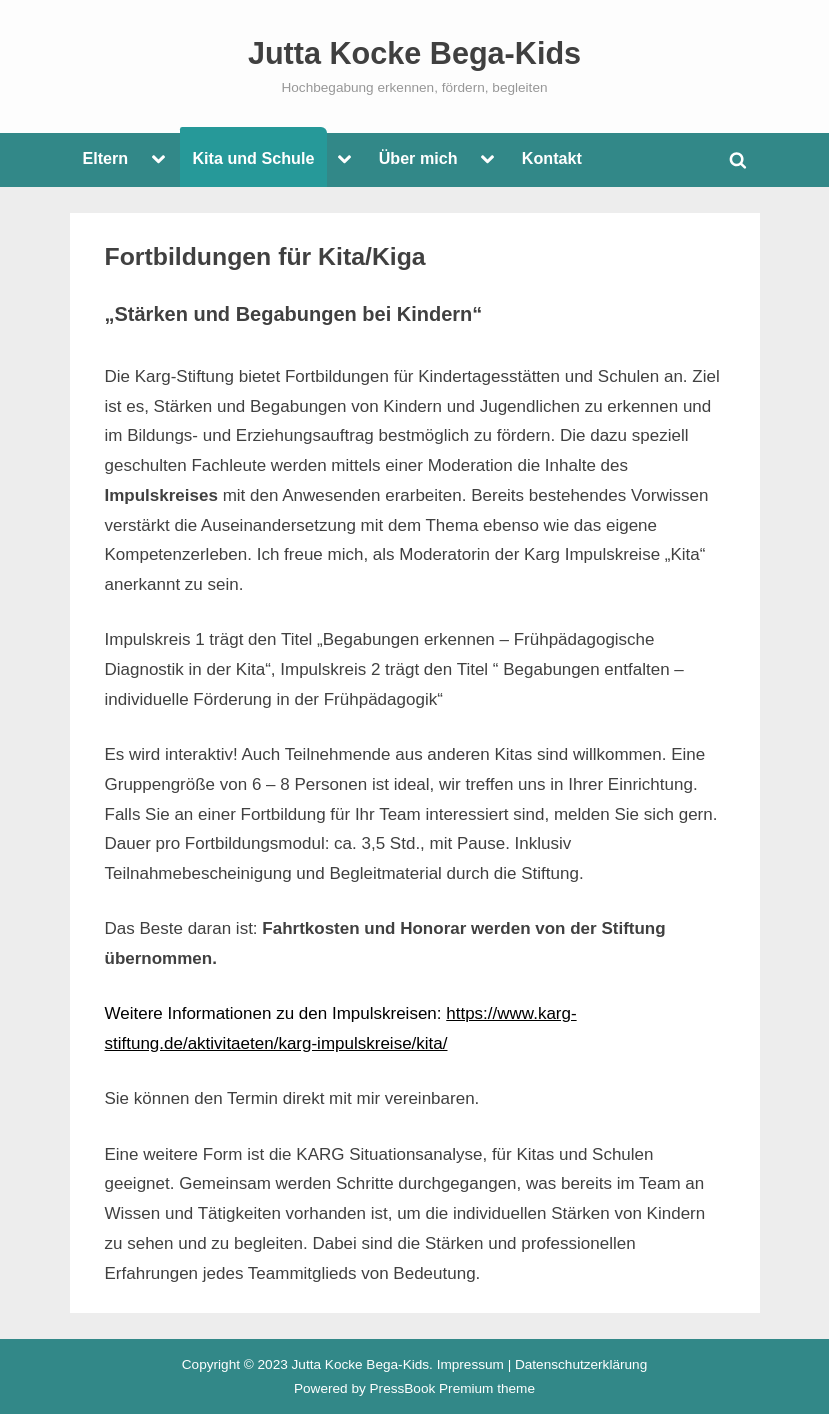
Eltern (105, 158)
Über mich (418, 158)
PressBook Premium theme (452, 1388)
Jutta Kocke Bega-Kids (414, 53)
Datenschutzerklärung (581, 1364)
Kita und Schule (253, 158)
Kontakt (552, 158)
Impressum (470, 1364)
